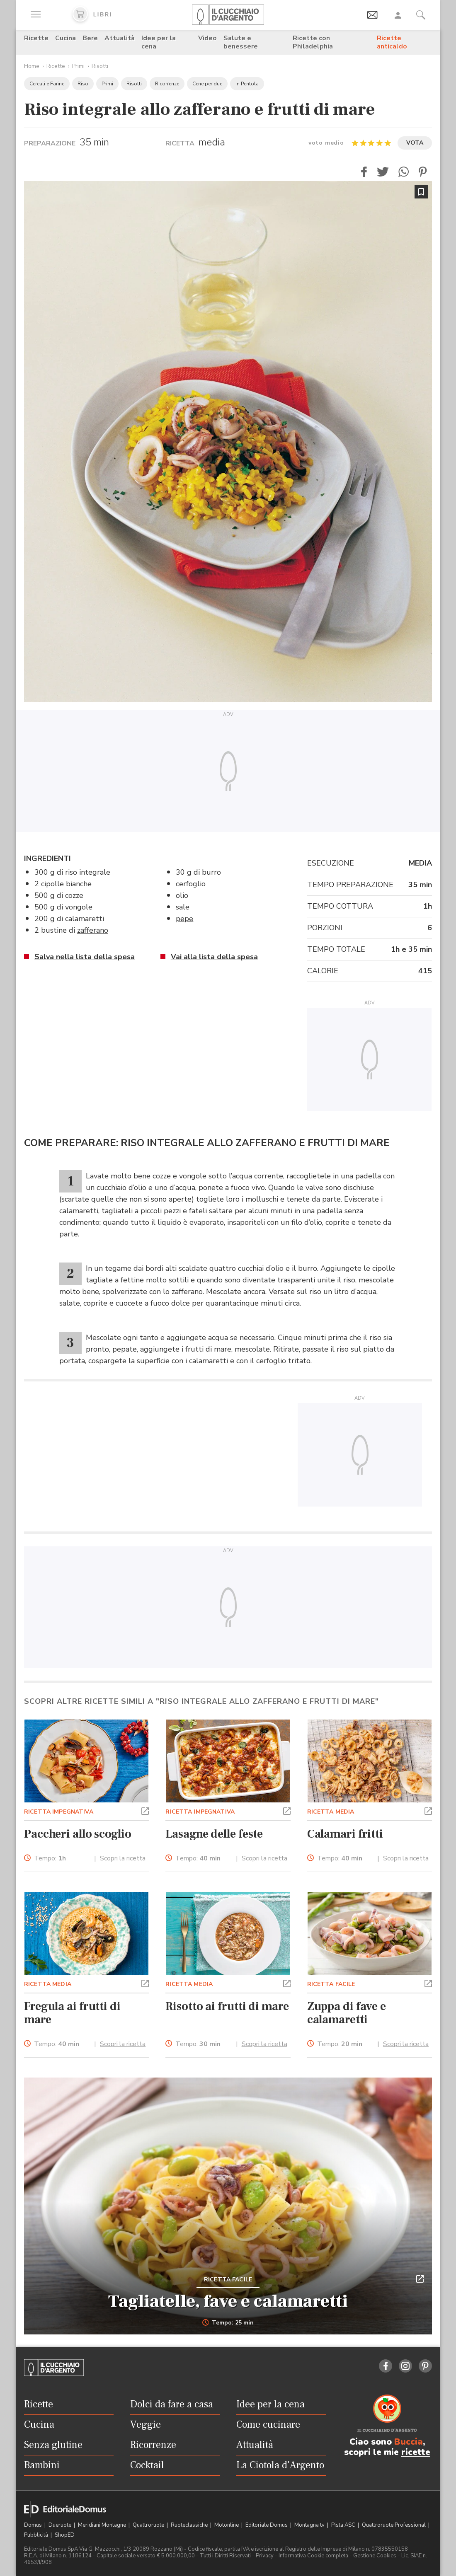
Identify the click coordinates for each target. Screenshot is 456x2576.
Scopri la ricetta (123, 1858)
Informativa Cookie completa (313, 2555)
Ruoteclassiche (190, 2525)
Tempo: (50, 1858)
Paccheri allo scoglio (77, 1833)
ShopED (65, 2535)
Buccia (408, 2442)
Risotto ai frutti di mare (227, 2006)
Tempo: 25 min (228, 2323)
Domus (33, 2525)
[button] (364, 172)
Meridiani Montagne (102, 2525)
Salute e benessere (240, 42)
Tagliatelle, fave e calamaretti (228, 2301)
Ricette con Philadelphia (313, 42)
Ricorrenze (167, 83)
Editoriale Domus (267, 2525)
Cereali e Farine (46, 83)
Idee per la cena (158, 42)
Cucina (65, 38)
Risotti (100, 66)
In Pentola (247, 83)
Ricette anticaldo (392, 42)
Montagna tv (310, 2525)
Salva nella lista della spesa (84, 957)
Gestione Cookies (374, 2555)
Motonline (227, 2525)
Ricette (36, 38)
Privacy (265, 2555)
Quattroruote (149, 2525)
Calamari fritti (345, 1833)
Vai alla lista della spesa (214, 957)
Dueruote (61, 2525)
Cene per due (207, 83)
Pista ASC (344, 2525)
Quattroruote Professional (394, 2525)
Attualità (119, 38)
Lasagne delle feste (214, 1833)
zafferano (92, 930)
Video (207, 38)
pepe (184, 919)
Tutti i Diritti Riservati (225, 2555)
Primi (78, 66)
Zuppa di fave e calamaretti (346, 2013)
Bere (90, 38)
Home (31, 66)
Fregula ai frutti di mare (72, 2013)
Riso (83, 83)
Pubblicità (36, 2535)
